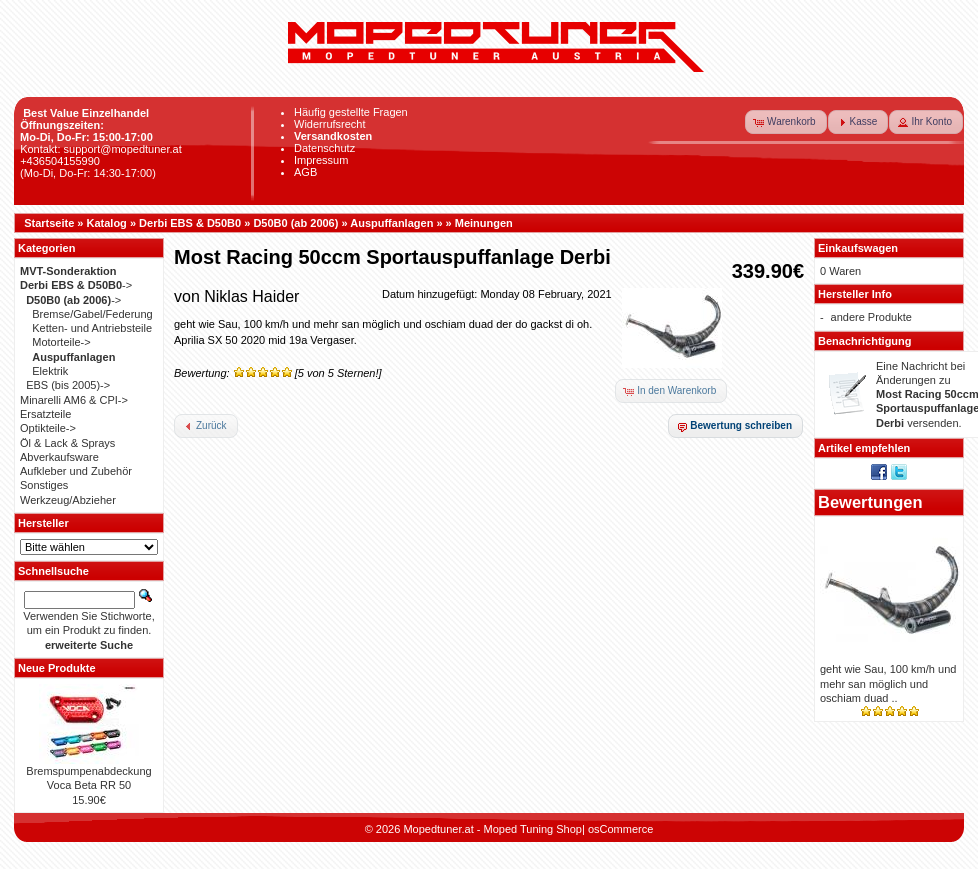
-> (76, 285)
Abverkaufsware (59, 457)
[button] (786, 122)
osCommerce (620, 829)
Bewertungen (870, 502)
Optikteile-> (48, 428)
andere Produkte (871, 317)
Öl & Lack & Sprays (67, 443)
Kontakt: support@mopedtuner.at (101, 149)
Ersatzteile (45, 414)
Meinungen (484, 223)
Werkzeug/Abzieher (68, 500)
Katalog (107, 223)
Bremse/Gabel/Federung (92, 314)
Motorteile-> (61, 342)
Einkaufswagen (858, 248)
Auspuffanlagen (391, 223)
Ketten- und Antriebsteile (92, 328)
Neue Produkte (57, 668)
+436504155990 (60, 161)
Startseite (49, 223)
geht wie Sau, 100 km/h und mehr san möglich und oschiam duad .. (888, 683)
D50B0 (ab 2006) (295, 223)
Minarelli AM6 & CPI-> (74, 400)
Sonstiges (44, 485)
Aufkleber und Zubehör (76, 471)
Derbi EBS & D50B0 (190, 223)
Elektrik (50, 371)
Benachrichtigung (865, 341)
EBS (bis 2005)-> (68, 385)
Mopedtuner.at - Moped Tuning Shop (492, 829)
